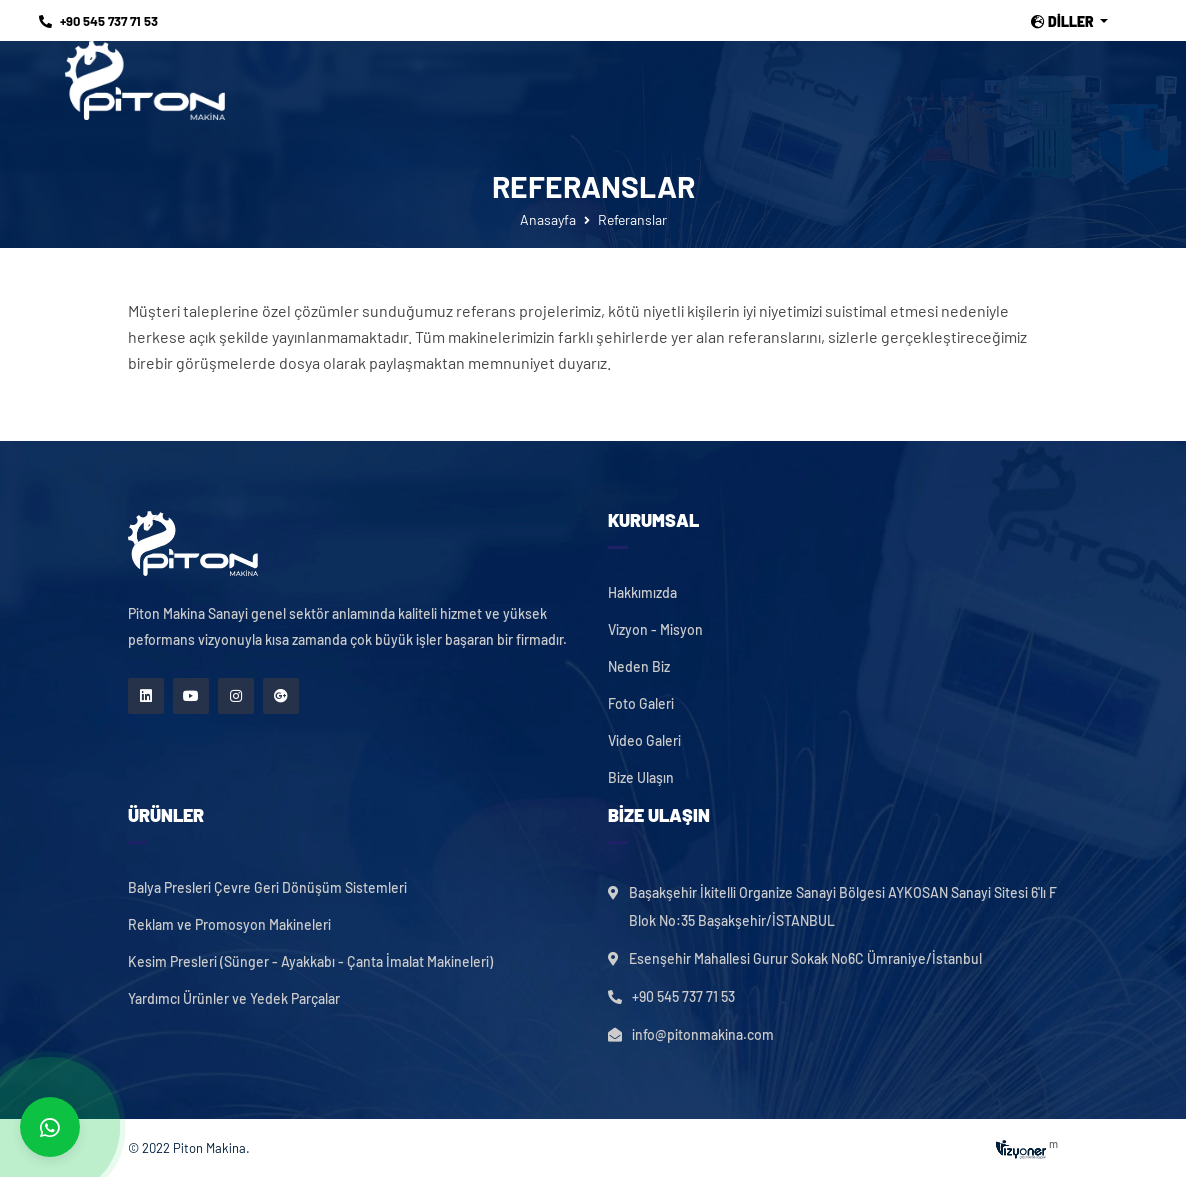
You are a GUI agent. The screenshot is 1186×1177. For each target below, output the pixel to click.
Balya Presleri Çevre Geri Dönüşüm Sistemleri (267, 888)
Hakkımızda (642, 593)
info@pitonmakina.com (703, 1034)
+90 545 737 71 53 (98, 21)
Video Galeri (644, 741)
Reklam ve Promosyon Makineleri (229, 925)
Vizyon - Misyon (655, 630)
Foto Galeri (641, 704)
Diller (1064, 22)
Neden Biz (639, 667)
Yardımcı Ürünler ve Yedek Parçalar (234, 999)
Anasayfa (548, 219)
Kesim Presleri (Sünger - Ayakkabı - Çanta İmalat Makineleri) (310, 962)
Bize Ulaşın (641, 778)
